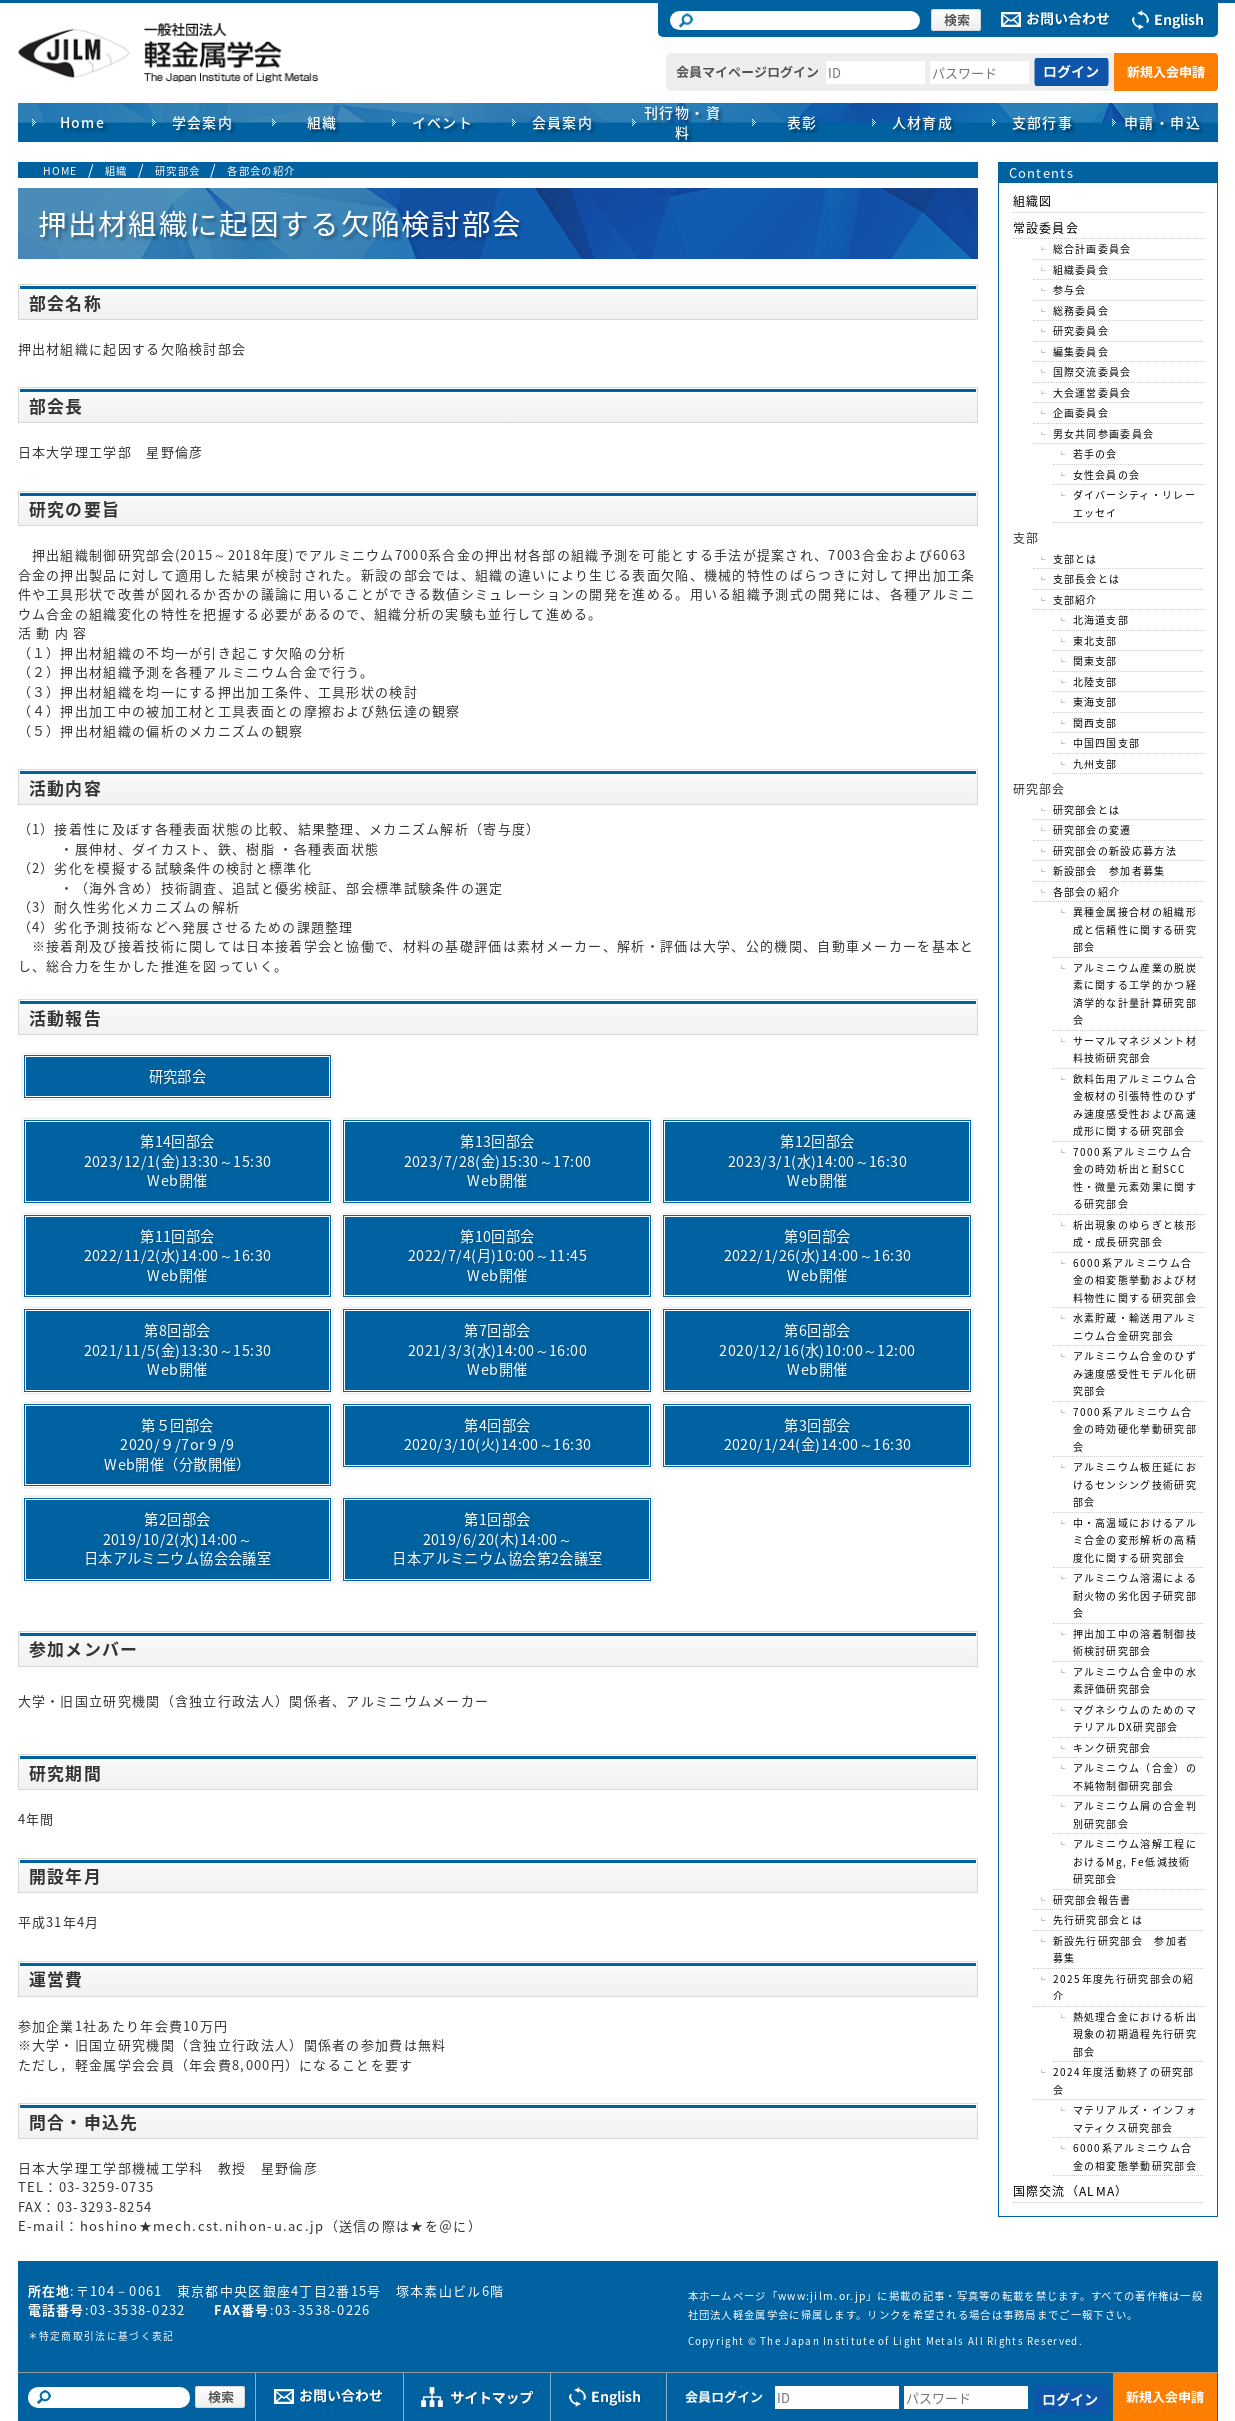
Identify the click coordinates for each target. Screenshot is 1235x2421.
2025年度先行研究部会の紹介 (1124, 1987)
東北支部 (1095, 640)
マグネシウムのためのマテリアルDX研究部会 (1135, 1718)
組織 (116, 170)
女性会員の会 (1107, 474)
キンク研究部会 (1112, 1747)
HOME (60, 170)
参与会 (1070, 289)
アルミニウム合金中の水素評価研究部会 (1135, 1680)
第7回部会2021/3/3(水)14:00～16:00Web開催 (497, 1349)
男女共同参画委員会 (1104, 433)
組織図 (1033, 201)
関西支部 (1095, 722)
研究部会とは (1087, 809)
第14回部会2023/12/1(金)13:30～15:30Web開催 (178, 1160)
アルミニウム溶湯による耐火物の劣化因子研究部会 (1135, 1595)
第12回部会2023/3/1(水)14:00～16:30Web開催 (817, 1160)
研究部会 (177, 170)
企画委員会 (1081, 412)
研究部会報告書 (1092, 1899)
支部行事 (1043, 122)
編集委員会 (1081, 351)
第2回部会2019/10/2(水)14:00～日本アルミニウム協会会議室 (178, 1538)
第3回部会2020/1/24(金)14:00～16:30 (818, 1435)
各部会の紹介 (261, 170)
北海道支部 (1101, 619)
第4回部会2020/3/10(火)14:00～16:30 (498, 1435)
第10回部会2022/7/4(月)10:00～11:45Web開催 (497, 1255)
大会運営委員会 (1092, 392)
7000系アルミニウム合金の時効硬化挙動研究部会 (1135, 1429)
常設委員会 (1046, 228)
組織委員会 (1081, 269)
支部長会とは (1087, 578)
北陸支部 (1095, 681)
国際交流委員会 (1092, 371)
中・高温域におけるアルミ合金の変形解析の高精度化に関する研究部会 (1135, 1540)
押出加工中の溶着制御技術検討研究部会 (1135, 1642)
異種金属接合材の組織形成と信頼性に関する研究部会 (1135, 929)
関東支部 (1095, 660)
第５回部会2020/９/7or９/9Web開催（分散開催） (177, 1444)
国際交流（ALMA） (1071, 2191)
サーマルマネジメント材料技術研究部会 (1135, 1049)
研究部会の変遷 (1092, 829)
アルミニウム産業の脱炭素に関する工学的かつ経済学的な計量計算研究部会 (1135, 994)
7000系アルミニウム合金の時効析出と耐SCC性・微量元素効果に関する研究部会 (1135, 1178)
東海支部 (1095, 701)
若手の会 (1095, 453)
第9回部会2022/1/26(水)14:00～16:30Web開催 (818, 1255)
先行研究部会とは (1098, 1919)
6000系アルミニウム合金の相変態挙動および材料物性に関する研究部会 (1135, 1280)
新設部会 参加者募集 (1109, 870)
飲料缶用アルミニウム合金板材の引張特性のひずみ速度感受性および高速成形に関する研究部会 (1135, 1105)
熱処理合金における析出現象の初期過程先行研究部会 (1135, 2034)
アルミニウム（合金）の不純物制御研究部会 (1135, 1776)
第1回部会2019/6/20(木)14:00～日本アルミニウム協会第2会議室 (497, 1538)
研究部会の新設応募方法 (1115, 850)
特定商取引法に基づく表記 (107, 2336)
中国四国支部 (1107, 742)
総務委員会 (1081, 310)
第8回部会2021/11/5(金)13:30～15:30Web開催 (178, 1349)
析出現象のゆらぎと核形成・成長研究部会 (1135, 1233)
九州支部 (1095, 763)
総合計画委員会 (1092, 248)
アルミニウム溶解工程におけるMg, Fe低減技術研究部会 (1135, 1861)
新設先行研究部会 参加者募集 (1121, 1949)
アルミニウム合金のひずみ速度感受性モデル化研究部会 (1135, 1373)
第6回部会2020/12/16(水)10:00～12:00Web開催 (817, 1349)
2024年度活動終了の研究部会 (1124, 2080)
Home (83, 122)
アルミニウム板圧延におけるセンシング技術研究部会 (1135, 1484)
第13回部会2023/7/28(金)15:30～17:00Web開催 (498, 1160)
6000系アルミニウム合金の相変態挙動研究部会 (1135, 2156)
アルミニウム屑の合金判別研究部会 (1135, 1814)
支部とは (1075, 558)
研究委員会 (1081, 330)
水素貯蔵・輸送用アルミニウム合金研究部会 (1135, 1326)
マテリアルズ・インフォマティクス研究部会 (1135, 2118)
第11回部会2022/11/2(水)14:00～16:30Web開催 (178, 1255)
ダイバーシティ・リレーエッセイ (1134, 503)
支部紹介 (1075, 599)
